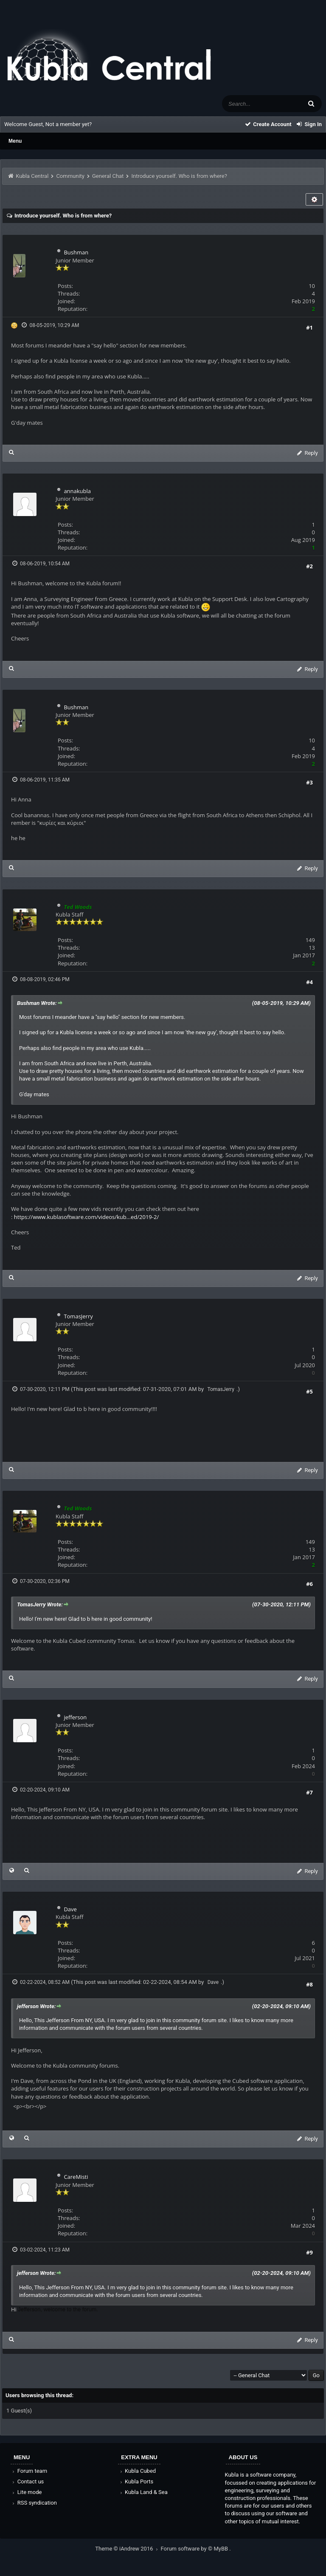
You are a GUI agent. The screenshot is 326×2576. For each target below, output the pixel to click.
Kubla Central (32, 176)
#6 (309, 1584)
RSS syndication (34, 2503)
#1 (309, 327)
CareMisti (76, 2177)
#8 (309, 1984)
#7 (309, 1792)
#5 (309, 1391)
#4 (309, 982)
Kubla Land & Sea (143, 2492)
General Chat (108, 176)
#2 (309, 566)
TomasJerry (78, 1316)
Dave (70, 1909)
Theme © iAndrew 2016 (127, 2548)
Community (70, 176)
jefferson (75, 1717)
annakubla (77, 491)
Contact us (27, 2481)
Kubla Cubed (137, 2471)
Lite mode (26, 2492)
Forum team (29, 2471)
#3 (309, 782)
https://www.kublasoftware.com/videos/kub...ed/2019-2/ (86, 1217)
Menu (15, 141)
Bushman (76, 252)
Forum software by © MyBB (195, 2548)
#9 (309, 2252)
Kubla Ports (135, 2481)
